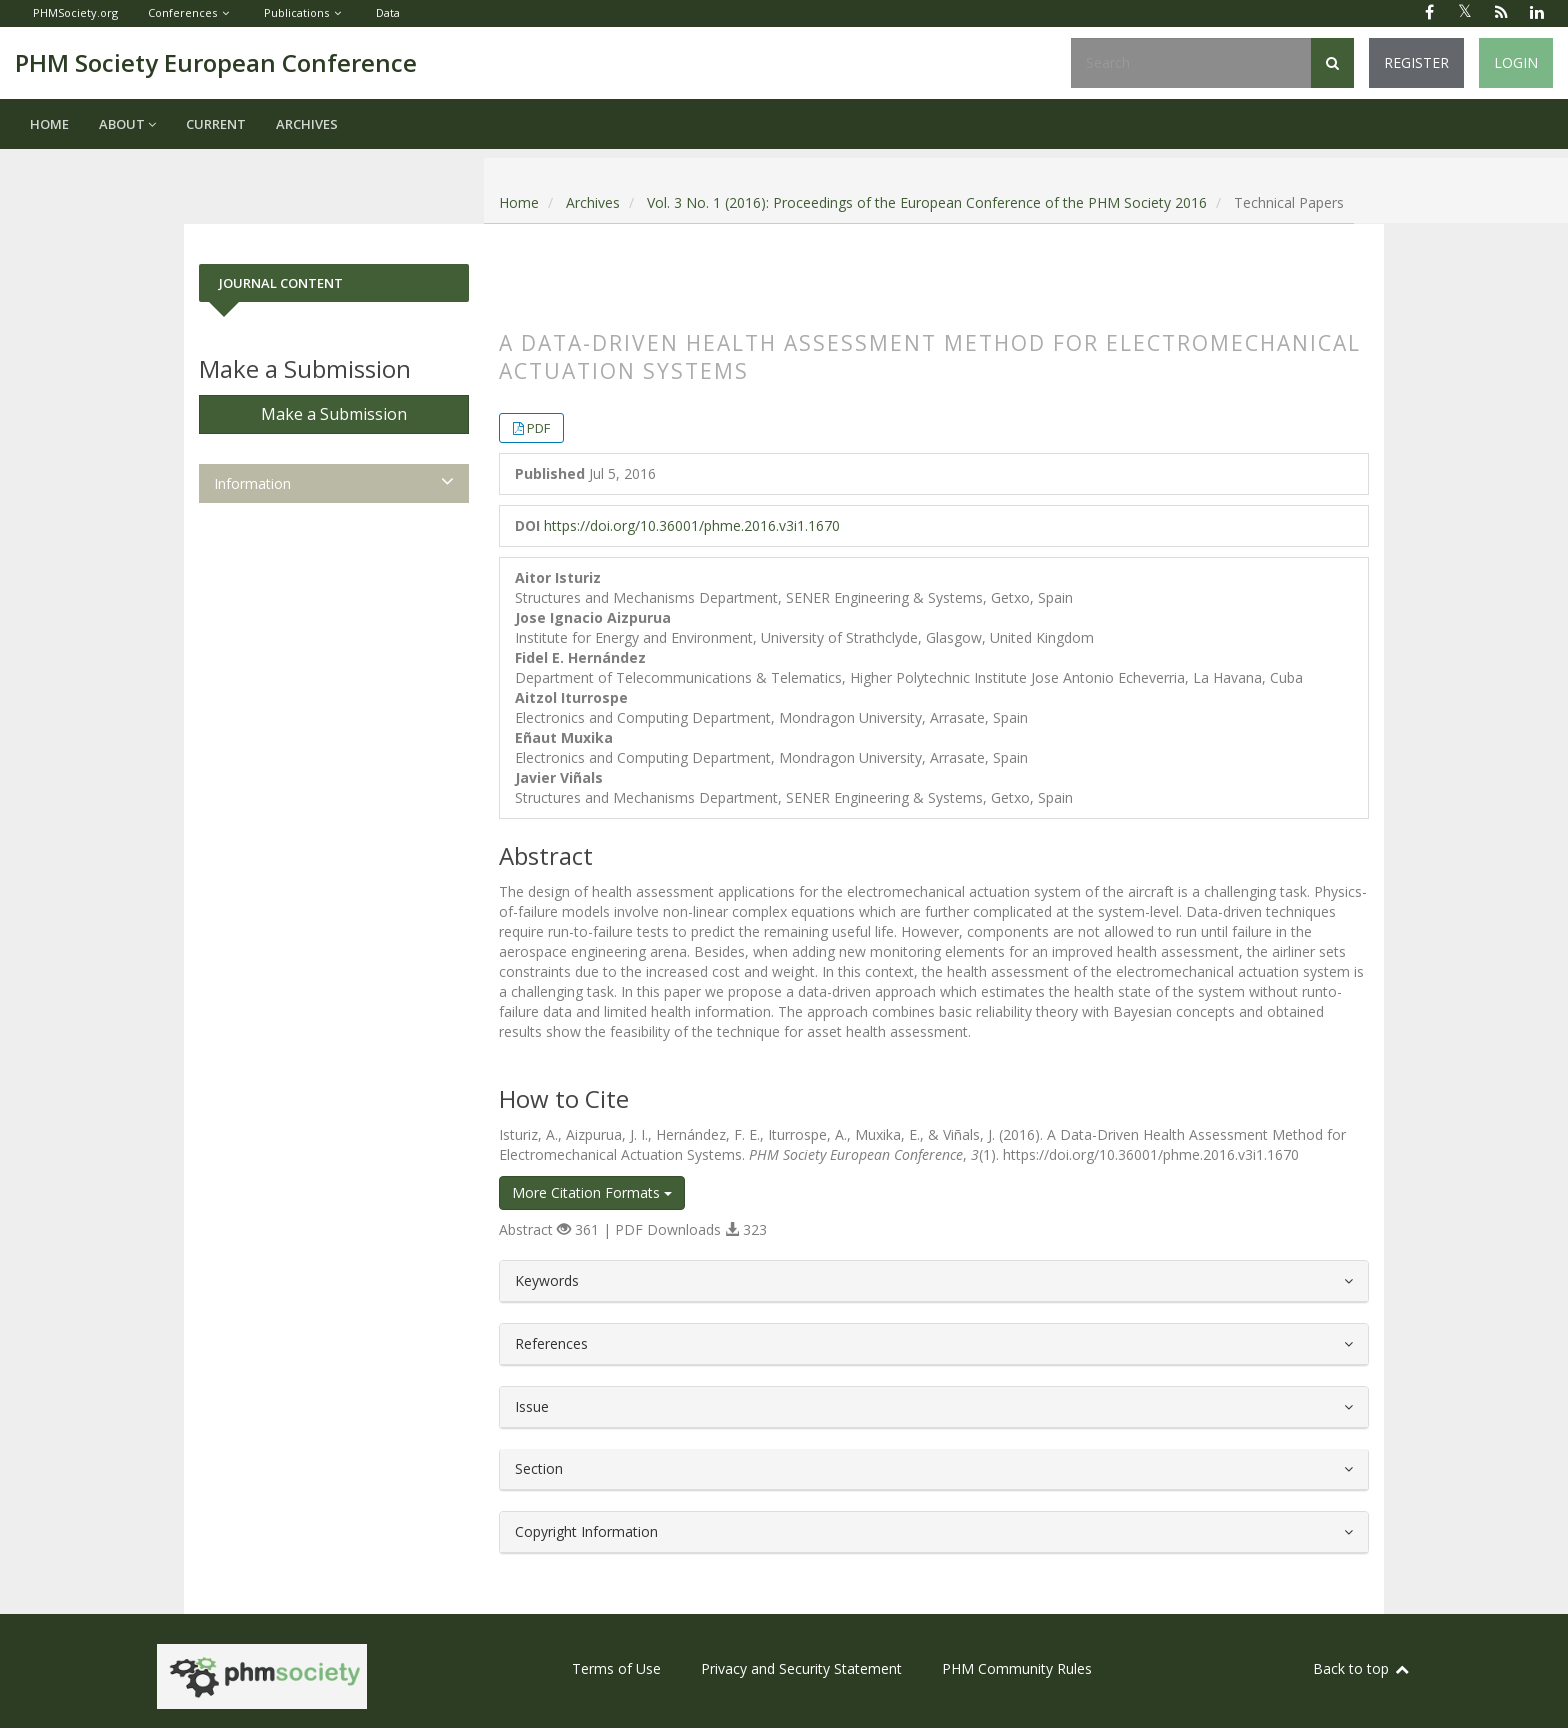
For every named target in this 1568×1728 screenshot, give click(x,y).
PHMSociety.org (75, 12)
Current (216, 124)
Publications (296, 12)
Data (388, 12)
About (127, 124)
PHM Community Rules (1017, 1668)
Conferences (182, 12)
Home (49, 124)
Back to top (1362, 1668)
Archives (307, 124)
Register (1416, 62)
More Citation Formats (592, 1192)
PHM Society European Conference (216, 62)
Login (1516, 62)
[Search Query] (1191, 63)
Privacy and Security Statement (801, 1668)
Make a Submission (334, 414)
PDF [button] (538, 428)
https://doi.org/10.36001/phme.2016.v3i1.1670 (692, 525)
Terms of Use (616, 1668)
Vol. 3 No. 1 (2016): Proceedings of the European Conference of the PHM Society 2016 (927, 202)
